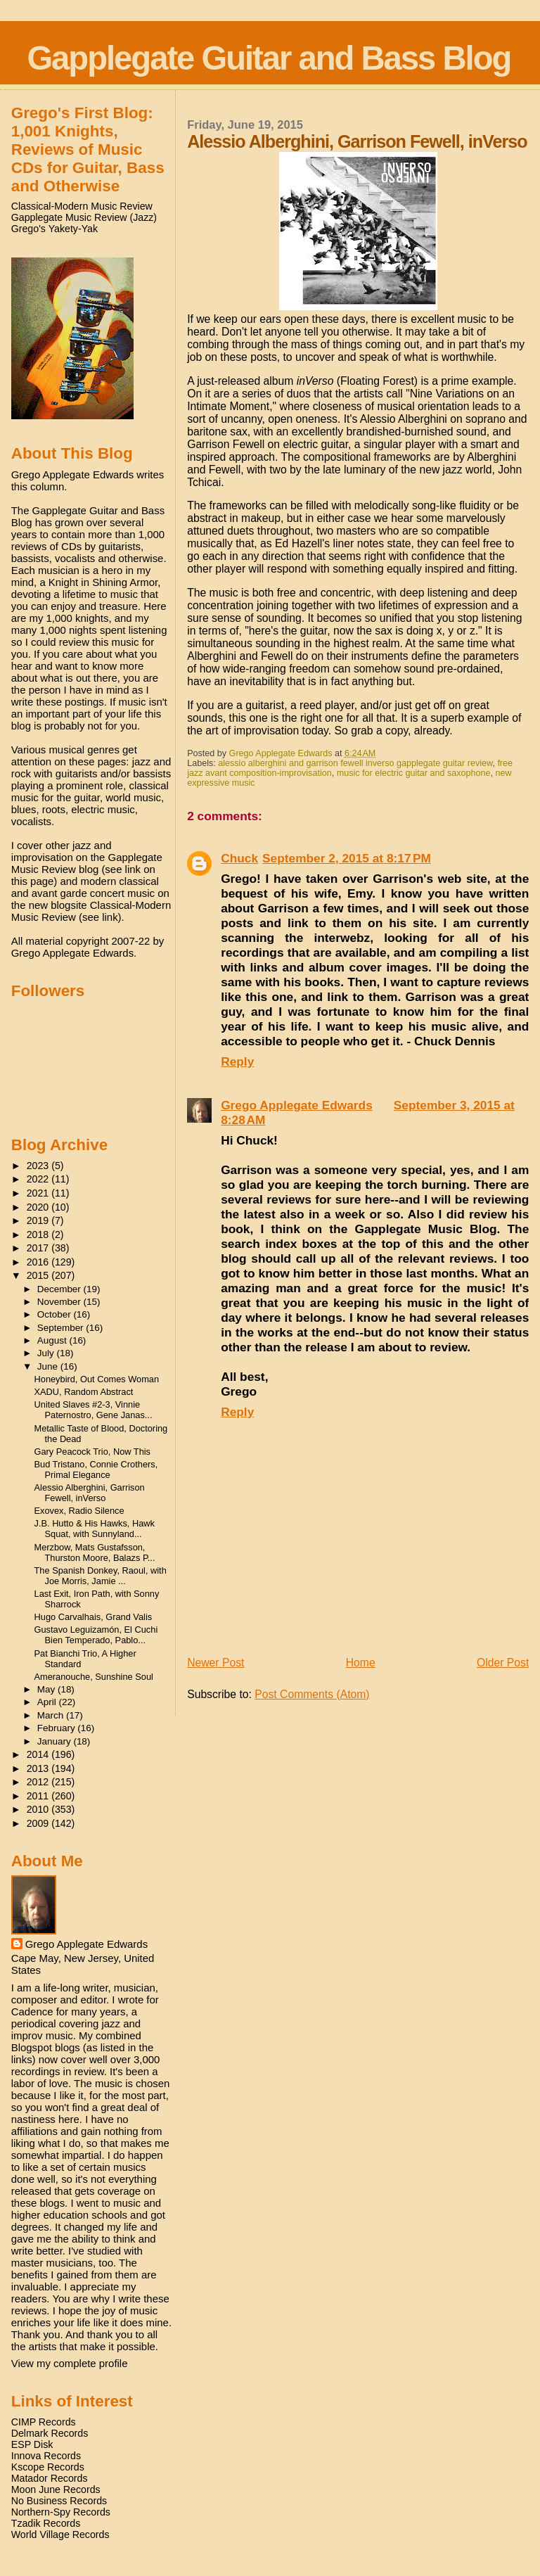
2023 (39, 1165)
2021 (39, 1193)
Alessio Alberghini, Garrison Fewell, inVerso (89, 1492)
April (48, 1702)
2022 (39, 1179)
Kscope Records (47, 2467)
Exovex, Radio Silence (79, 1510)
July (47, 1353)
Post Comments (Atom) (312, 1694)
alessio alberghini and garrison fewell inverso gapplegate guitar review (355, 763)
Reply (237, 1061)
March (51, 1715)
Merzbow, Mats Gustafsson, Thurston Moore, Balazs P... (94, 1552)
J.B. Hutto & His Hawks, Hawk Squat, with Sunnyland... (94, 1528)
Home (360, 1663)
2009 (39, 1823)
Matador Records (49, 2478)
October (55, 1314)
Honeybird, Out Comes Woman (97, 1379)
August (53, 1340)
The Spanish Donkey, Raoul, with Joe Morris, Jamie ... (100, 1575)
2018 (39, 1234)
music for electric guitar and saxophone (414, 773)
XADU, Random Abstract (84, 1391)
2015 (39, 1275)
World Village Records (60, 2534)
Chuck (239, 858)
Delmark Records (50, 2433)
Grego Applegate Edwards (297, 1105)
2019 (39, 1220)
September (61, 1327)
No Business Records (59, 2500)
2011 (39, 1796)
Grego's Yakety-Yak (54, 228)
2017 (39, 1248)
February (57, 1728)
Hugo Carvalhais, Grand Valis (93, 1617)
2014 (39, 1754)
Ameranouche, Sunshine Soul (93, 1676)
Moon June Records (56, 2489)
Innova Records (46, 2455)
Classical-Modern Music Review (82, 206)
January (55, 1741)
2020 (39, 1207)
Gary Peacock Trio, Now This (92, 1451)
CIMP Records (43, 2422)
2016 (39, 1262)
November (60, 1301)
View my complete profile (69, 2363)
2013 (39, 1768)
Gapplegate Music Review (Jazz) (84, 217)
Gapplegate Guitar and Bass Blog (268, 58)
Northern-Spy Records (60, 2512)
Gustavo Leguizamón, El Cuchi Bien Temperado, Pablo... (96, 1634)
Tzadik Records (46, 2523)
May (47, 1689)
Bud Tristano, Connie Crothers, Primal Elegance (96, 1469)
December (60, 1289)
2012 (39, 1781)
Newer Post (215, 1663)
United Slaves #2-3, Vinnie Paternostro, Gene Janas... (93, 1409)
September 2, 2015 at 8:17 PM (346, 858)
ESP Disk (32, 2444)
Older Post (503, 1663)
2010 (39, 1809)
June (48, 1366)
